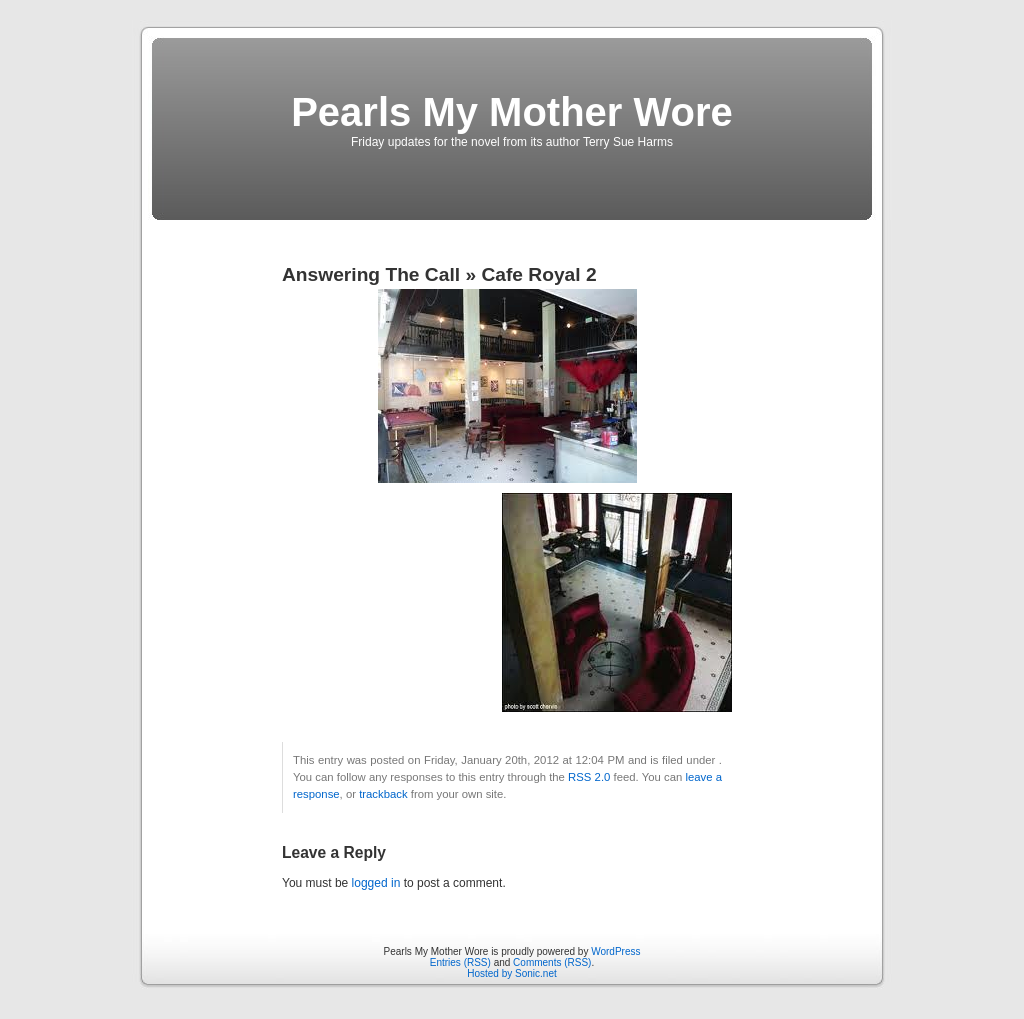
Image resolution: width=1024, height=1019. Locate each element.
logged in (376, 883)
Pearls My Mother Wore (512, 112)
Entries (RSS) (460, 962)
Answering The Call (371, 274)
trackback (383, 794)
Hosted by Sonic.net (512, 973)
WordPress (615, 951)
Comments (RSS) (552, 962)
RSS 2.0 (589, 777)
